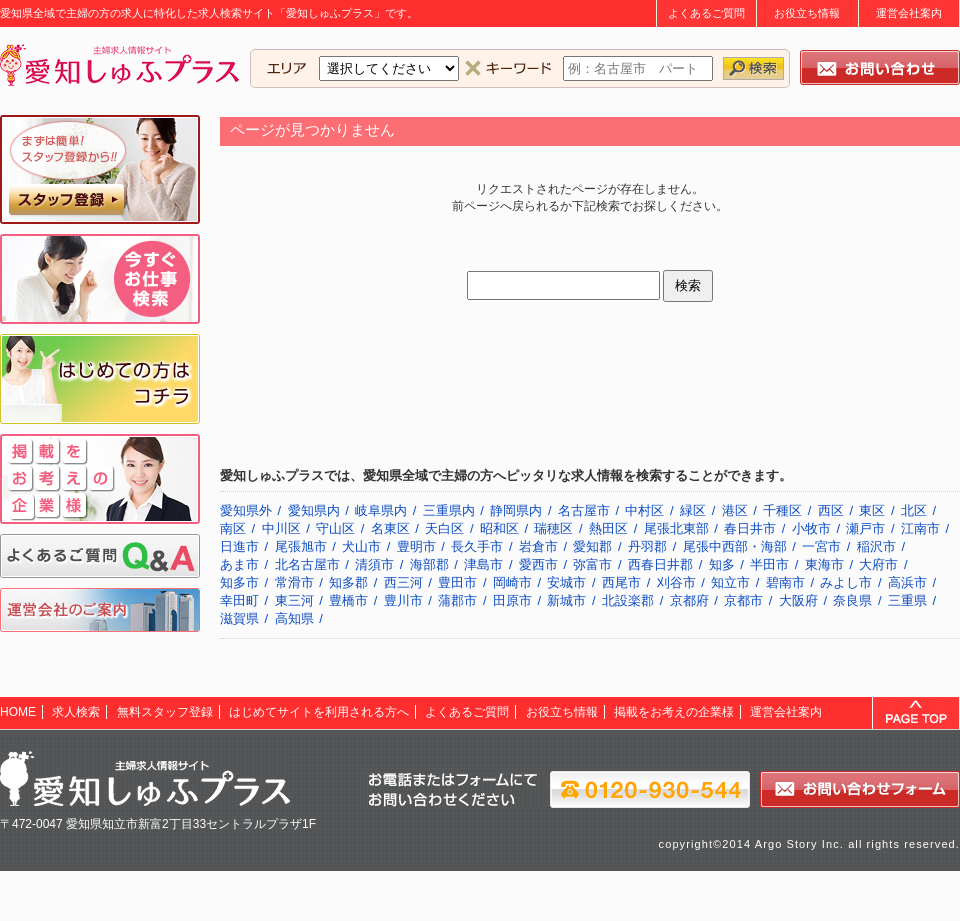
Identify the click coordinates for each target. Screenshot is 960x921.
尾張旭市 (301, 546)
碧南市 (785, 582)
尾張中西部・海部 (735, 546)
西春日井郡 (660, 564)
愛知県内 (314, 510)
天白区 (444, 528)
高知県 (294, 618)
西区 (831, 510)
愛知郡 (592, 546)
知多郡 (348, 582)
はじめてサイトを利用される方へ (319, 712)
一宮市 (821, 546)
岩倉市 (538, 546)
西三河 (403, 582)
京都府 (689, 600)
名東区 (390, 528)
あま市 (239, 564)
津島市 (483, 564)
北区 (914, 510)
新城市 (566, 600)
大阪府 (798, 600)
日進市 (239, 546)
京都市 (743, 600)
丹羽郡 (647, 546)
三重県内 (449, 510)
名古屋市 (584, 510)
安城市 (566, 582)
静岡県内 (516, 510)
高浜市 (907, 582)
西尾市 (621, 582)
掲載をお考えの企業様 (674, 712)
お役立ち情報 (807, 13)
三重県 (907, 600)
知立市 (730, 582)
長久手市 (477, 546)
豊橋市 (348, 600)
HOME (18, 712)
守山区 (335, 528)
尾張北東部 (676, 528)
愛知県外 (246, 510)
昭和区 (499, 528)
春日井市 (750, 528)
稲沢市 (876, 546)
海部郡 (429, 564)
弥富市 (592, 564)
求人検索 (76, 712)
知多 (722, 564)
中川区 (281, 528)
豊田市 (457, 582)
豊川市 (403, 600)
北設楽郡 (628, 600)
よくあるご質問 (706, 13)
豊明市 (416, 546)
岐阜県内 (381, 510)
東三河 (294, 600)
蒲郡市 (457, 600)
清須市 (374, 564)
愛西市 (538, 564)
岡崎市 (512, 582)
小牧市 (811, 528)
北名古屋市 (307, 564)
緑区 (693, 510)
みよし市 (846, 582)
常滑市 (294, 582)
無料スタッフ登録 (165, 712)
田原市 (512, 600)
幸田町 (239, 600)
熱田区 (608, 528)
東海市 (824, 564)
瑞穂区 (553, 528)
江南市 (920, 528)
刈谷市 (676, 582)
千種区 (782, 510)
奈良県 (852, 600)
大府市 (878, 564)
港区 (735, 510)
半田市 (769, 564)
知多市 (239, 582)
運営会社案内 (909, 13)
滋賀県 (239, 618)
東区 (872, 510)
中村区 (644, 510)
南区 (233, 528)
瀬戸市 (865, 528)
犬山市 (361, 546)
